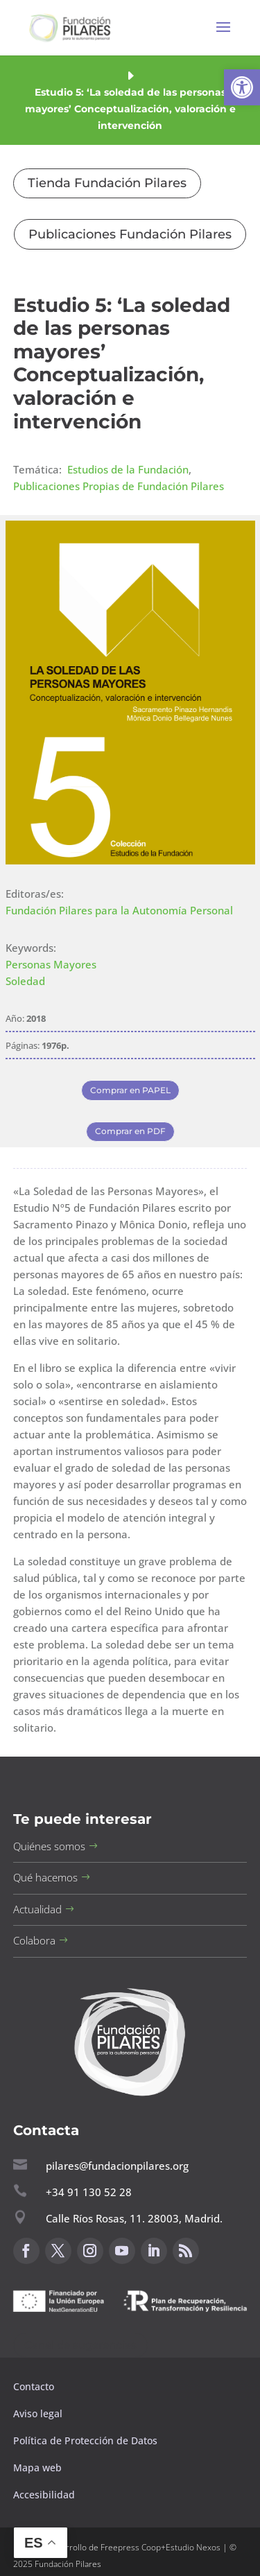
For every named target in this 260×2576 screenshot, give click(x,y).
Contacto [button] (35, 2386)
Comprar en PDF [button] (130, 1131)
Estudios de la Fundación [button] (128, 469)
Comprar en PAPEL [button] (130, 1090)
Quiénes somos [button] (49, 1846)
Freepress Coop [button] (131, 2547)
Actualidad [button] (37, 1909)
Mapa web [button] (37, 2467)
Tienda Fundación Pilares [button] (107, 183)
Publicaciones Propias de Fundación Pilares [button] (118, 486)
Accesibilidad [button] (44, 2494)
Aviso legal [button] (39, 2413)
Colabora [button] (34, 1940)
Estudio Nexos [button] (193, 2547)
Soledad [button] (25, 981)
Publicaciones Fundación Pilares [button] (130, 234)
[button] (242, 87)
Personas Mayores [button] (51, 964)
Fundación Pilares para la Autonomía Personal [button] (119, 910)
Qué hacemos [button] (45, 1877)
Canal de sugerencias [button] (80, 2344)
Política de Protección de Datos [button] (86, 2440)
